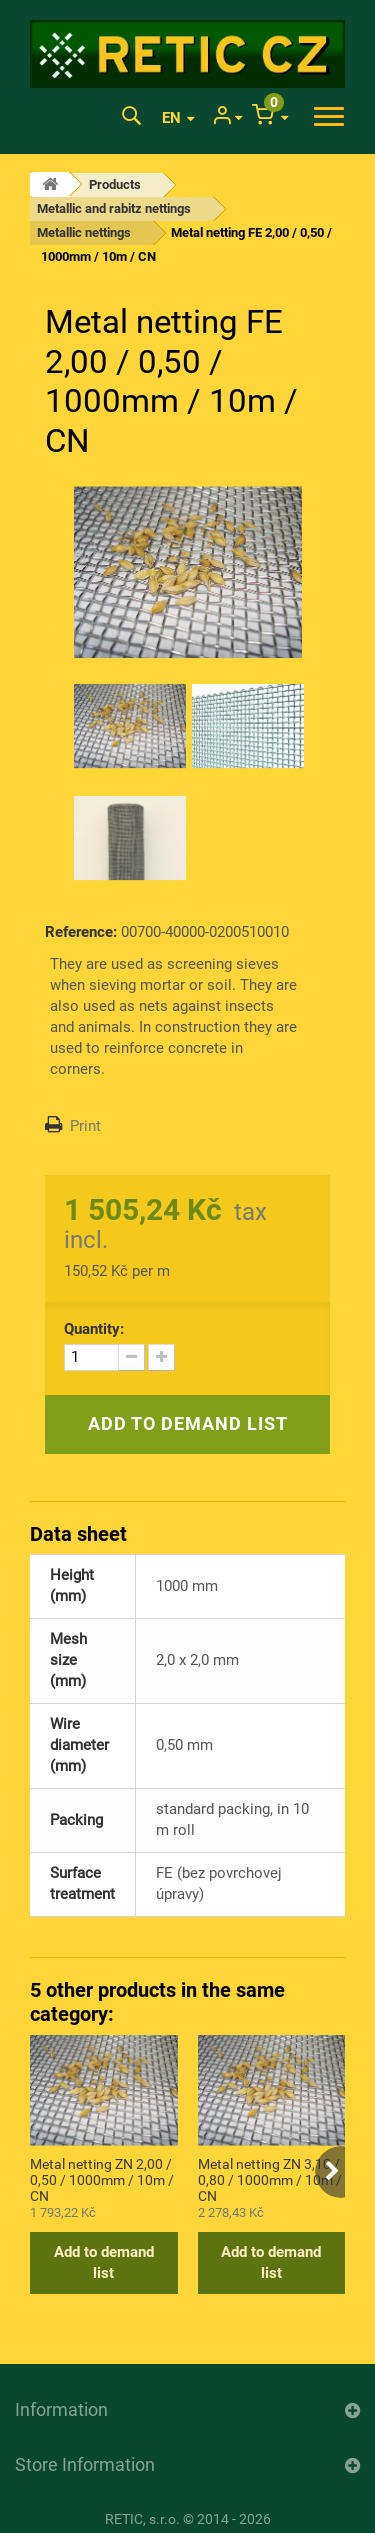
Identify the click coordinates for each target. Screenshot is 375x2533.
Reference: (81, 932)
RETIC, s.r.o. (142, 2519)
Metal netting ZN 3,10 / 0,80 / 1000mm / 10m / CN (270, 2179)
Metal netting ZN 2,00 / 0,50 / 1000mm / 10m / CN (102, 2179)
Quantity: (94, 1329)
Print (85, 1126)
